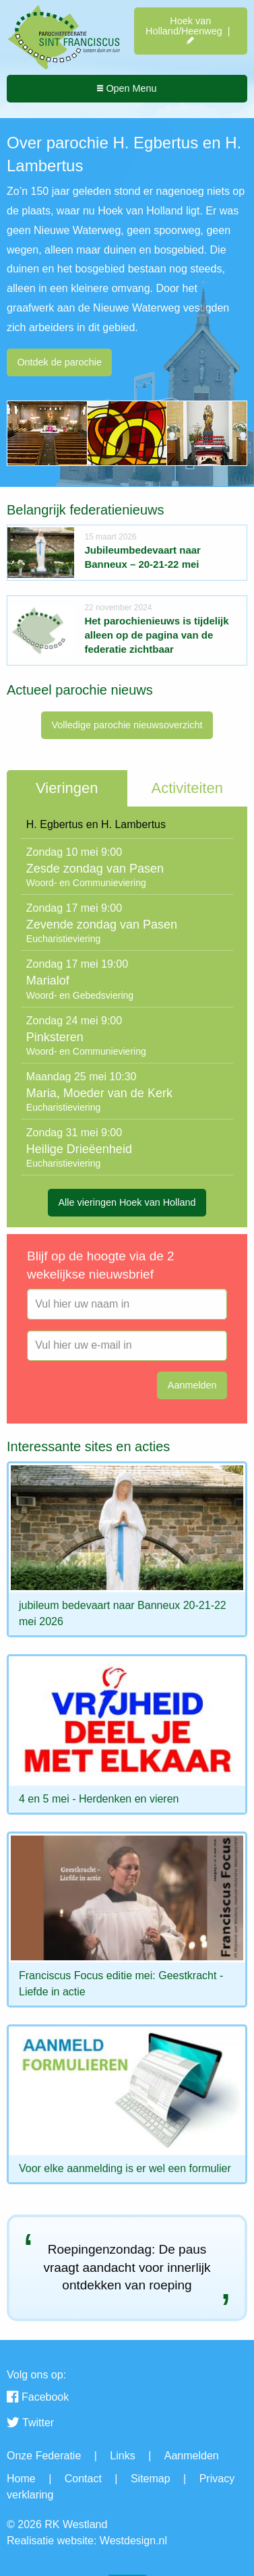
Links (122, 2455)
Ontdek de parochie (59, 362)
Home (21, 2478)
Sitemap (150, 2478)
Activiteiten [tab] (187, 788)
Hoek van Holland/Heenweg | (190, 31)
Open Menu (126, 88)
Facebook (38, 2398)
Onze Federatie (44, 2455)
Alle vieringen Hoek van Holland (127, 1202)
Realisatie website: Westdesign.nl (87, 2540)
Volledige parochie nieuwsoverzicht (127, 725)
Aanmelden (191, 2455)
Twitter (30, 2423)
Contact (83, 2478)
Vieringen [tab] (67, 788)
